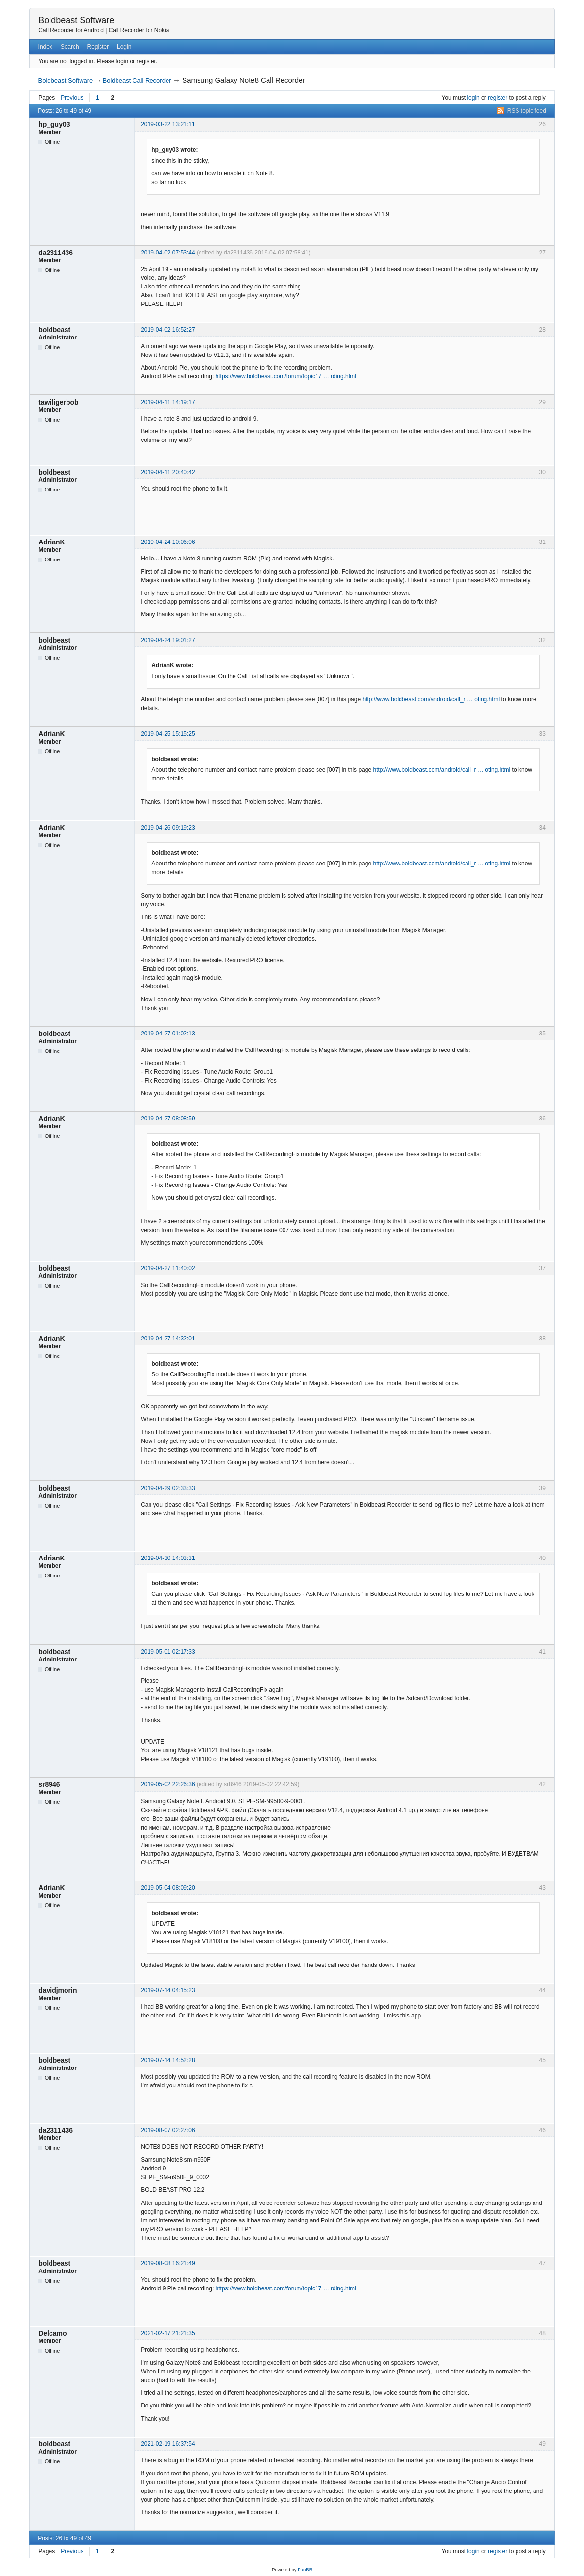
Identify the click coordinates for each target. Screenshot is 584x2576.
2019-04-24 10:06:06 (168, 542)
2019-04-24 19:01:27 (168, 640)
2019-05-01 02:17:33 (168, 1651)
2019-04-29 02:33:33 (168, 1488)
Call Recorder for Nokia (139, 30)
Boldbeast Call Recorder (137, 80)
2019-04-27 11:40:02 (168, 1268)
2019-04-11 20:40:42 (168, 472)
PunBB (305, 2569)
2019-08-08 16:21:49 (168, 2263)
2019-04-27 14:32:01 (168, 1338)
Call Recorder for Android (71, 30)
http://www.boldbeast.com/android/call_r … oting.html (431, 699)
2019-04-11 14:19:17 (168, 402)
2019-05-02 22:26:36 (168, 1784)
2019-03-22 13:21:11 (168, 124)
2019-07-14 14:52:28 (168, 2060)
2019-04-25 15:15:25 (168, 733)
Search (70, 46)
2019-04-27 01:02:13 (168, 1033)
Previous (72, 97)
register (497, 97)
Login (124, 46)
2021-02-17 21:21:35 (168, 2333)
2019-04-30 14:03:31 (168, 1558)
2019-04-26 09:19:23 (168, 827)
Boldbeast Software (76, 20)
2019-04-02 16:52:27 (168, 329)
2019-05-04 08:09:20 (168, 1887)
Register (98, 46)
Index (45, 46)
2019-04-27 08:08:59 (168, 1118)
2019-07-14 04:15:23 (168, 1990)
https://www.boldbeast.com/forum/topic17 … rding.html (286, 376)
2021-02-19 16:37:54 (168, 2443)
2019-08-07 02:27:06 (168, 2130)
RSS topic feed (526, 110)
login (473, 97)
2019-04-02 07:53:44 (168, 252)
